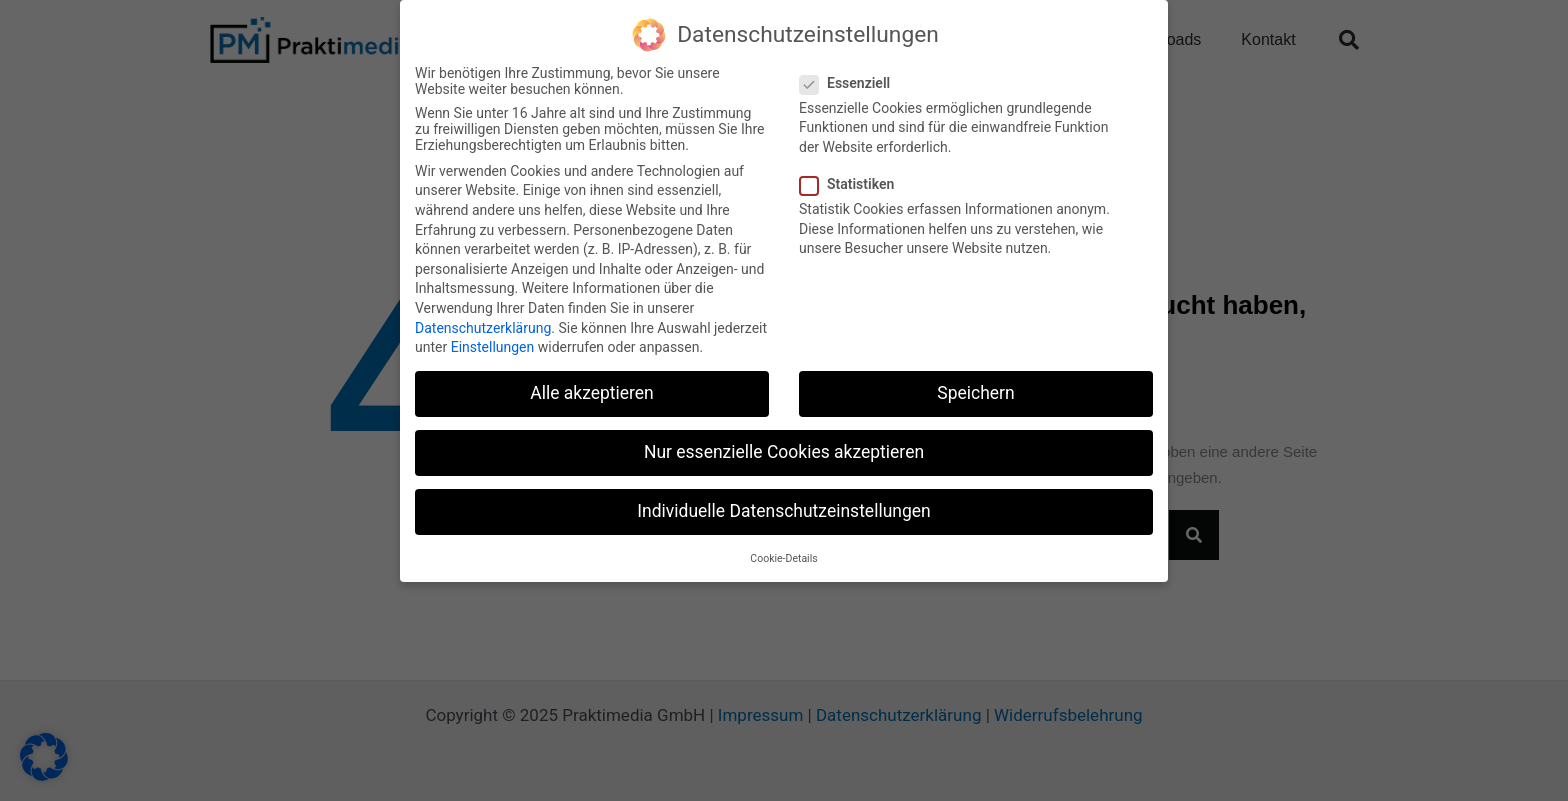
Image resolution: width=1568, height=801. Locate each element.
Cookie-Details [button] (783, 555)
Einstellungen (493, 345)
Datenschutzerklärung (483, 325)
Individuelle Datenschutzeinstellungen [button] (783, 509)
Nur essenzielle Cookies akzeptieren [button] (784, 450)
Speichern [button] (975, 391)
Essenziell (851, 80)
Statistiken (853, 182)
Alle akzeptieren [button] (592, 391)
